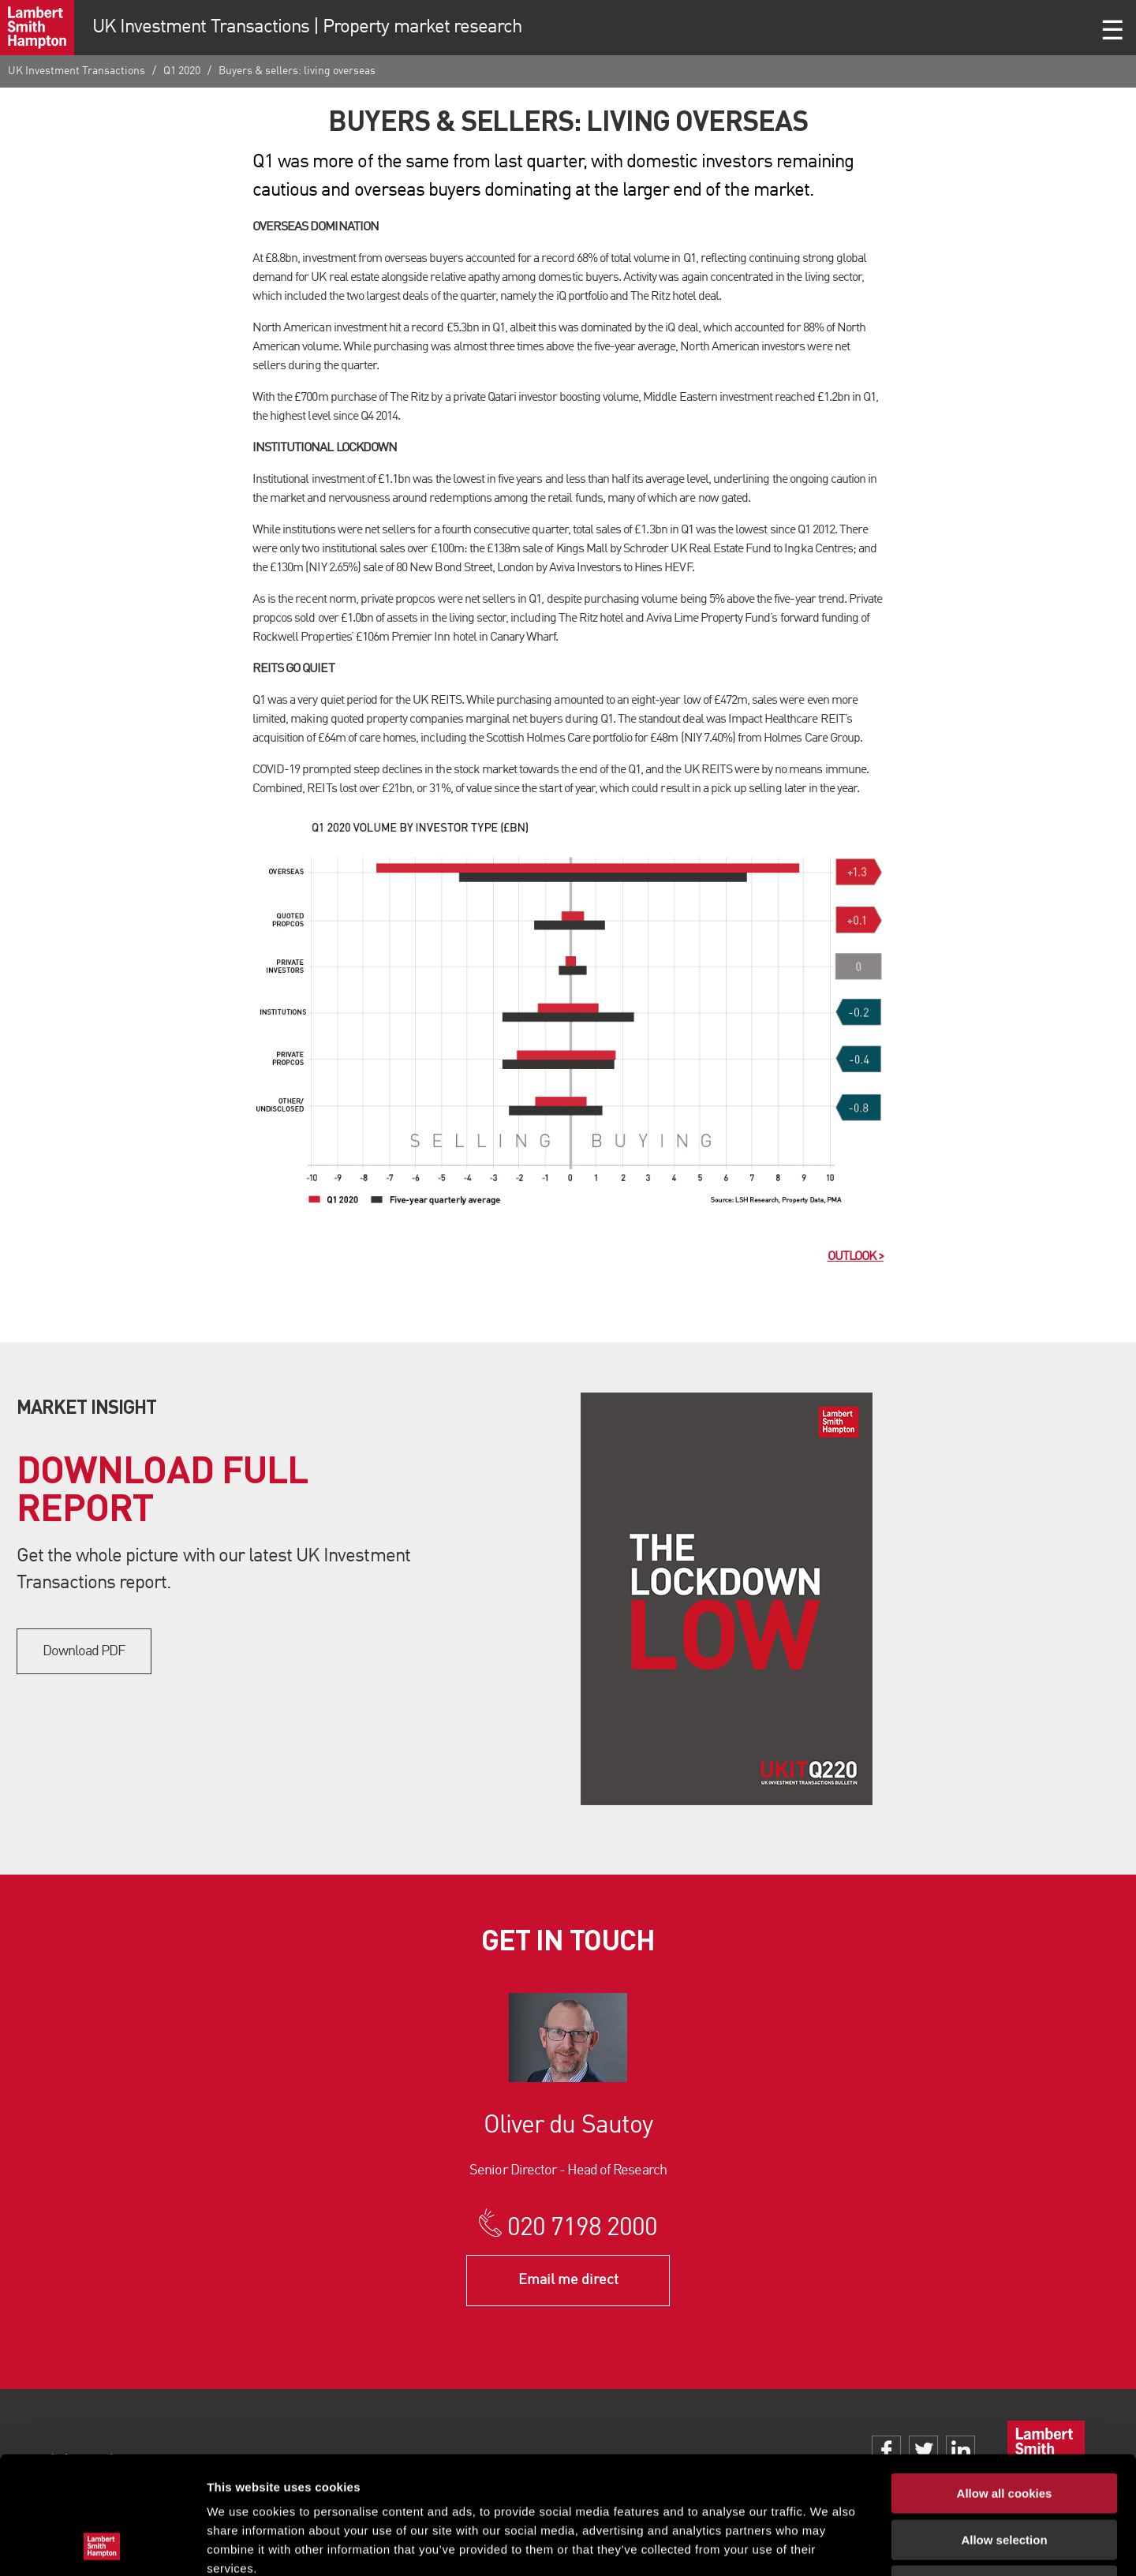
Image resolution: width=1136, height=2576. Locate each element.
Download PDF (84, 1651)
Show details (828, 2545)
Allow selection (1004, 2429)
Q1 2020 (181, 71)
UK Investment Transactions (76, 71)
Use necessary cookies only (1004, 2475)
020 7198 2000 (582, 2228)
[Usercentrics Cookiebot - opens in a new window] (102, 2545)
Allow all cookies (1004, 2383)
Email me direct (568, 2280)
